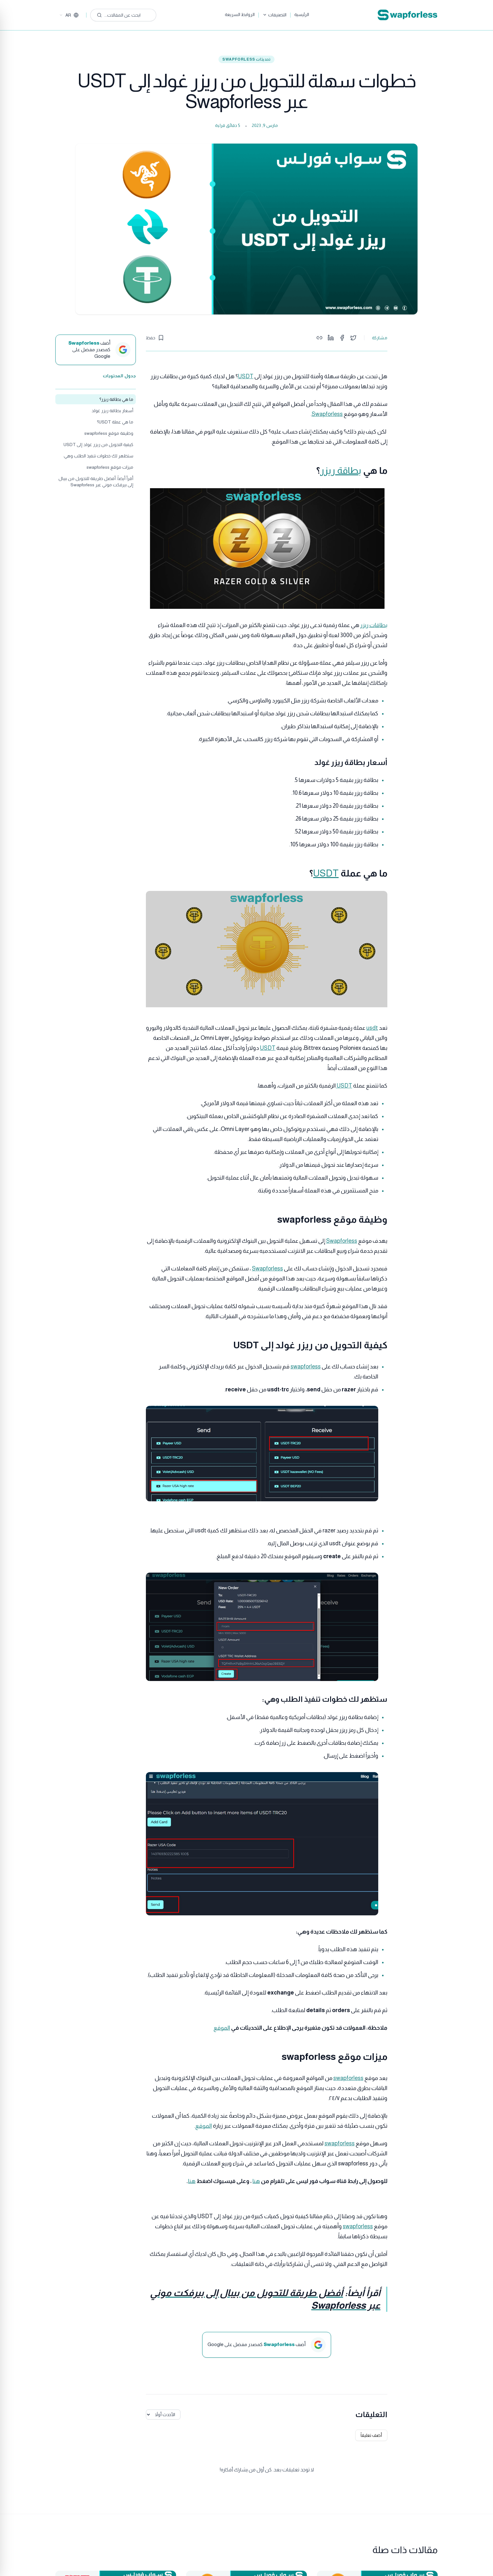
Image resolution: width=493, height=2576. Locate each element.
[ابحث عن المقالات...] (123, 15)
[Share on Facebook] (342, 338)
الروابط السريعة (240, 14)
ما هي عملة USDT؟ (115, 421)
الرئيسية (301, 14)
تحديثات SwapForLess (246, 59)
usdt (372, 1028)
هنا (256, 2181)
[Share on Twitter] (353, 338)
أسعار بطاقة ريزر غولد (112, 410)
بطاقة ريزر (340, 470)
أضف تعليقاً (371, 2435)
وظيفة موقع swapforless (108, 433)
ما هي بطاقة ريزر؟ (116, 399)
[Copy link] (319, 338)
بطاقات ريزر (373, 625)
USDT (245, 376)
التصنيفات (274, 14)
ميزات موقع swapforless (109, 467)
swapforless (306, 1366)
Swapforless (327, 414)
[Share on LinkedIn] (331, 338)
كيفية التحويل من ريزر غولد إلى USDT (98, 444)
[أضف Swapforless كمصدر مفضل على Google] (95, 350)
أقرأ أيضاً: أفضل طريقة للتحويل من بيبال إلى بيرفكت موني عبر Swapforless (95, 481)
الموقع (221, 2028)
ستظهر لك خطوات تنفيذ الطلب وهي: (98, 455)
